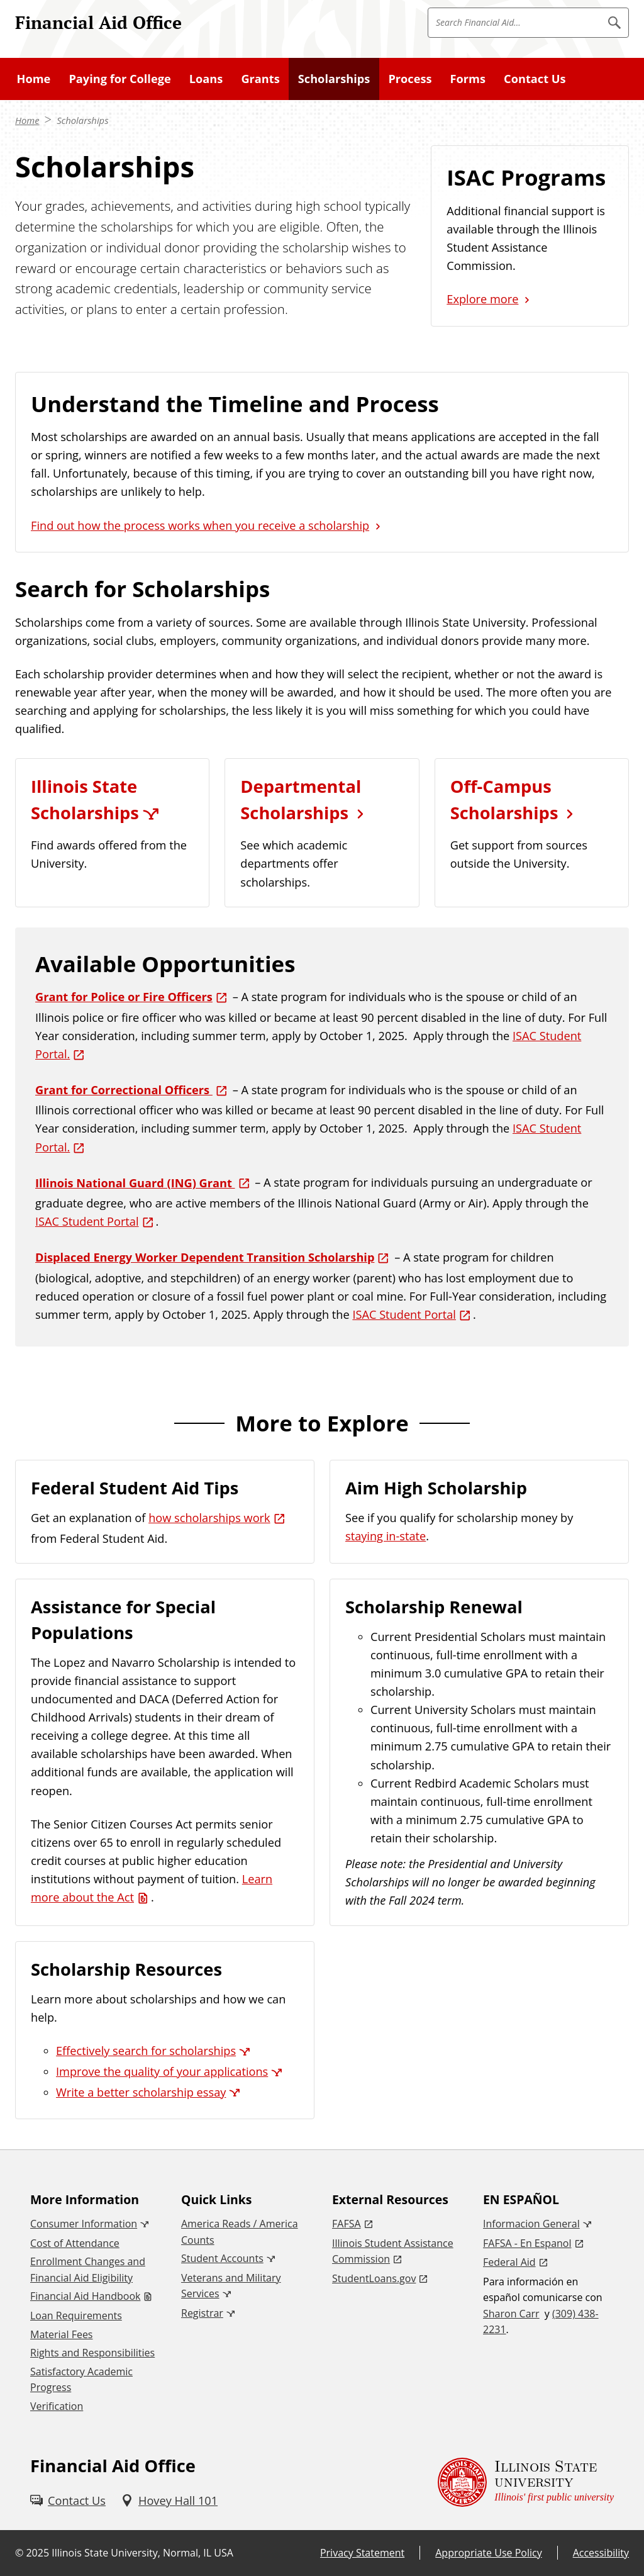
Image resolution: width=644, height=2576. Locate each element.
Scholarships (82, 120)
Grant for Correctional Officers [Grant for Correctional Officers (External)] (124, 1089)
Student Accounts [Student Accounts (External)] (222, 2258)
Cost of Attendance (74, 2243)
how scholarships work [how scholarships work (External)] (209, 1517)
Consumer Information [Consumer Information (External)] (83, 2224)
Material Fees (61, 2334)
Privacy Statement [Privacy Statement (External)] (362, 2553)
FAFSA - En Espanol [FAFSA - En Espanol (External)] (527, 2243)
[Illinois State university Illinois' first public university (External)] (526, 2482)
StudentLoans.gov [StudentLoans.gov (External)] (374, 2278)
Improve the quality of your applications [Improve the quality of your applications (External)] (162, 2071)
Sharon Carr (511, 2314)
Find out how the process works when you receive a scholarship (200, 525)
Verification (56, 2406)
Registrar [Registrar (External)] (202, 2313)
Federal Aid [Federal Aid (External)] (509, 2262)
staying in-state (385, 1535)
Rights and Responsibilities (92, 2353)
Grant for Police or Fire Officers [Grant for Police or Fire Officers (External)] (124, 996)
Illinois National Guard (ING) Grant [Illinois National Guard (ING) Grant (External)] (135, 1182)
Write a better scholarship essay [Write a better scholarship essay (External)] (141, 2092)
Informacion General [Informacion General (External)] (531, 2224)
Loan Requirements (76, 2315)
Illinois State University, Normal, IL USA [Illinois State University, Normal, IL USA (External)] (142, 2553)
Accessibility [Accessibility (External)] (601, 2553)
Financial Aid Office (98, 22)
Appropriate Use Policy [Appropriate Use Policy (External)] (488, 2553)
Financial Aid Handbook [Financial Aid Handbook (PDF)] (85, 2296)
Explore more (482, 298)
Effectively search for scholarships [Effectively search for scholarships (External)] (146, 2050)
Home (27, 120)
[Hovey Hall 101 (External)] (169, 2501)
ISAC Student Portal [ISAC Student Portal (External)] (87, 1221)
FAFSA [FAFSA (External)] (346, 2224)
